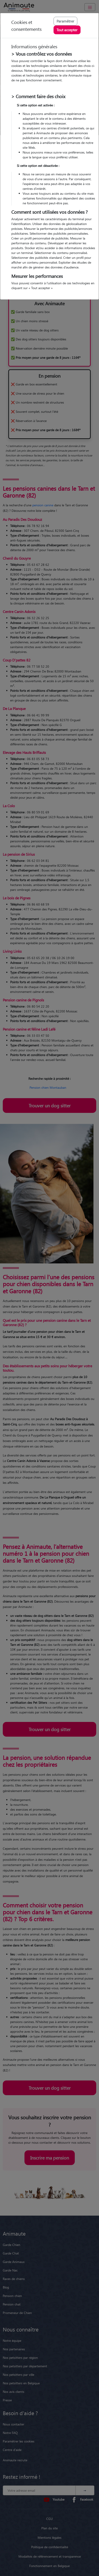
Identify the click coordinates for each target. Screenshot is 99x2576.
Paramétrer (65, 21)
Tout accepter (67, 29)
